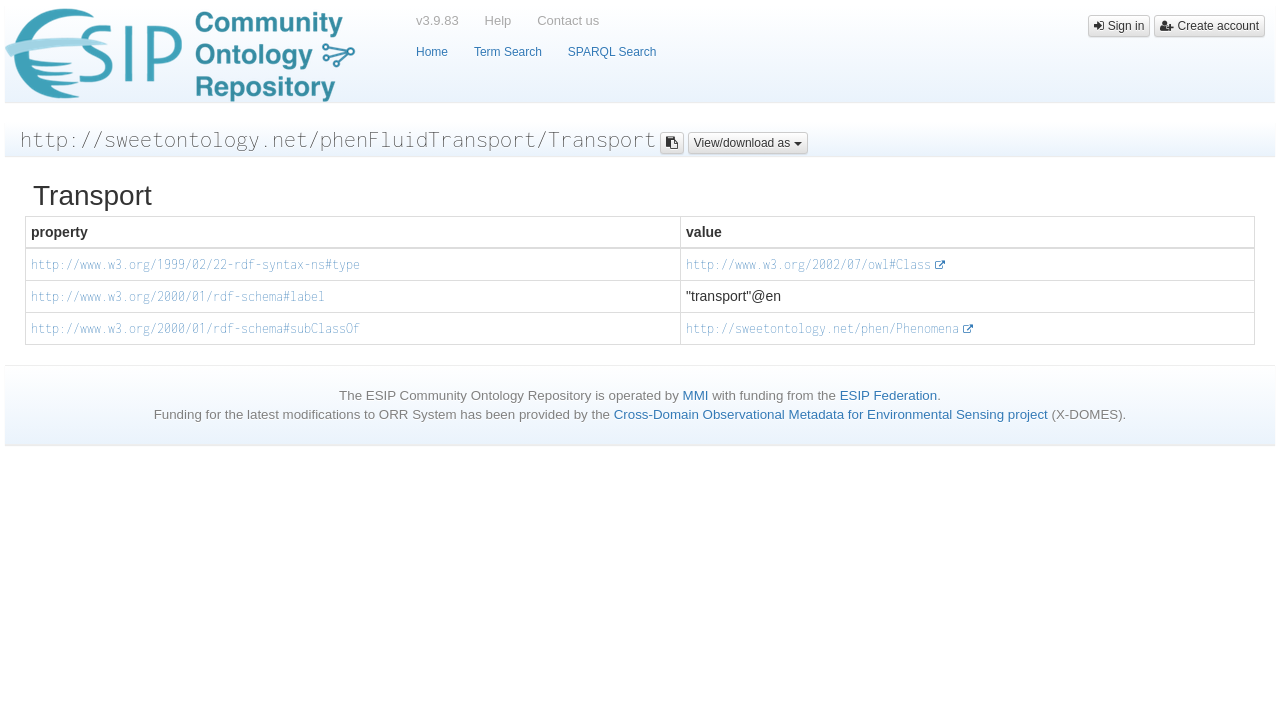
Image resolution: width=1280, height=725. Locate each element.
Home (432, 52)
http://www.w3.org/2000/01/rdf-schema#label (178, 296)
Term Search (508, 52)
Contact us (568, 20)
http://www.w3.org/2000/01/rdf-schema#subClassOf (195, 328)
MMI (696, 395)
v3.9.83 (437, 20)
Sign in (1119, 26)
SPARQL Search (612, 52)
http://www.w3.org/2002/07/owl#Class (808, 264)
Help (498, 20)
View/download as (748, 143)
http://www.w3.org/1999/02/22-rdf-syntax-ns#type (195, 264)
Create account (1209, 26)
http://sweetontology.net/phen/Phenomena (822, 328)
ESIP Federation (889, 395)
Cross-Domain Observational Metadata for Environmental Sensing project (831, 414)
